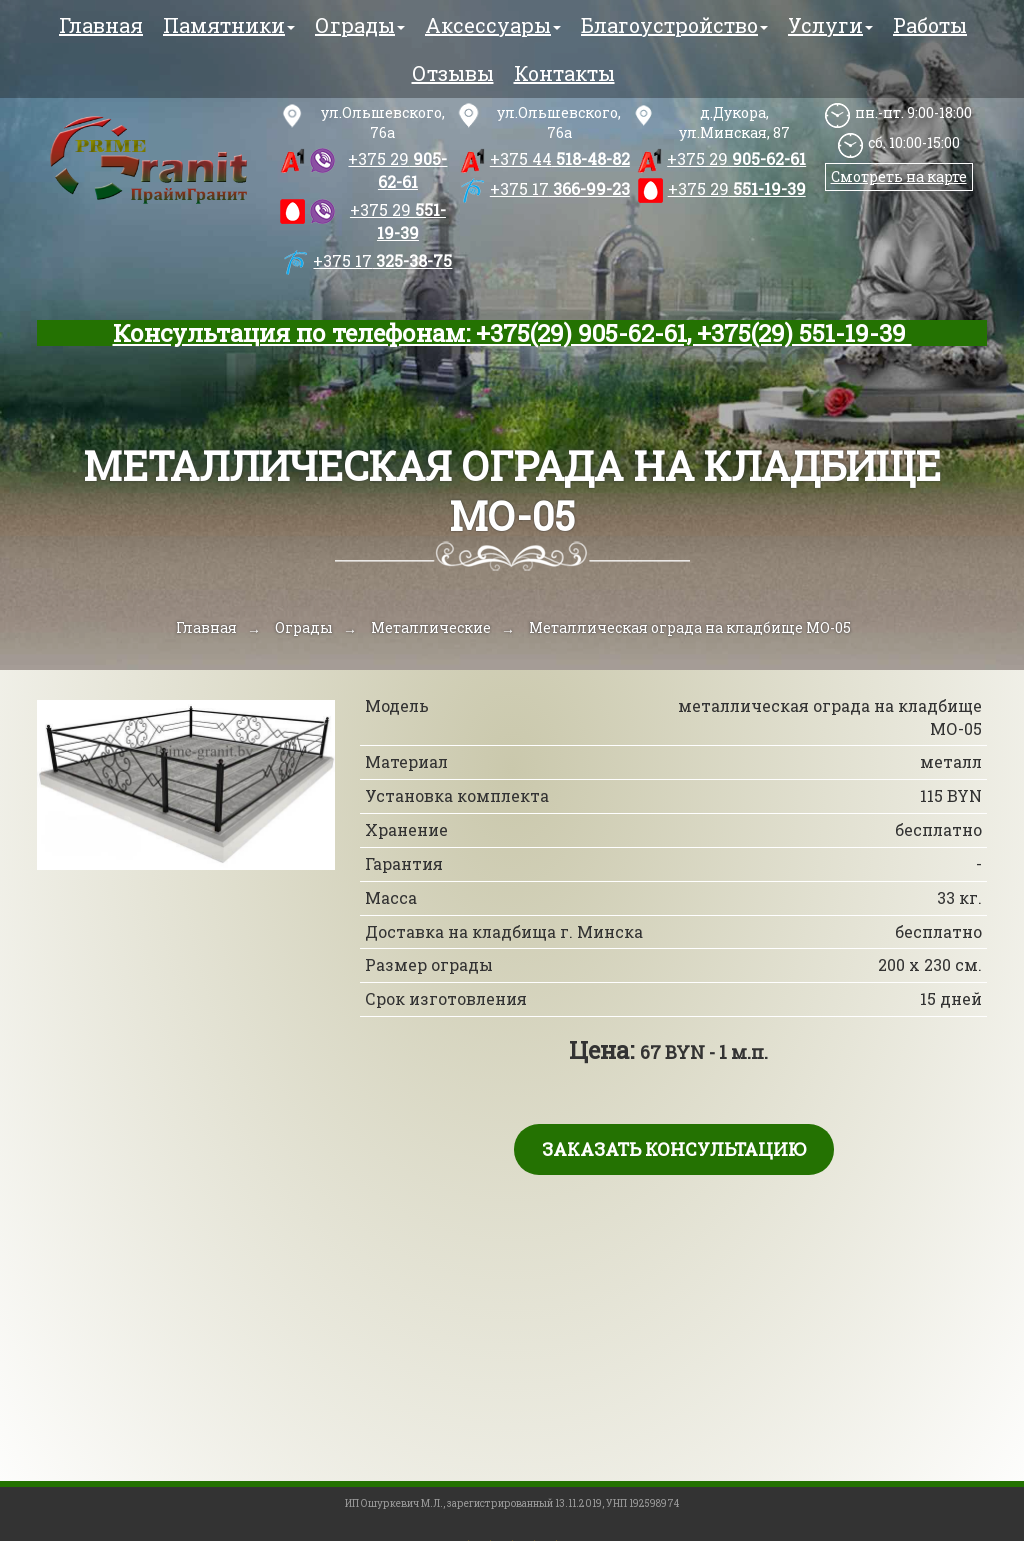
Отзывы (453, 73)
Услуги (830, 25)
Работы (930, 25)
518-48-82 (560, 158)
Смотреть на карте (899, 176)
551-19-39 (398, 221)
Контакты (564, 73)
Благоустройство (674, 25)
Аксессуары (493, 25)
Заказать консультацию (674, 1149)
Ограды (360, 25)
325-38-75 (382, 260)
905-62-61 (397, 170)
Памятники (229, 25)
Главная (101, 25)
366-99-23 (560, 188)
